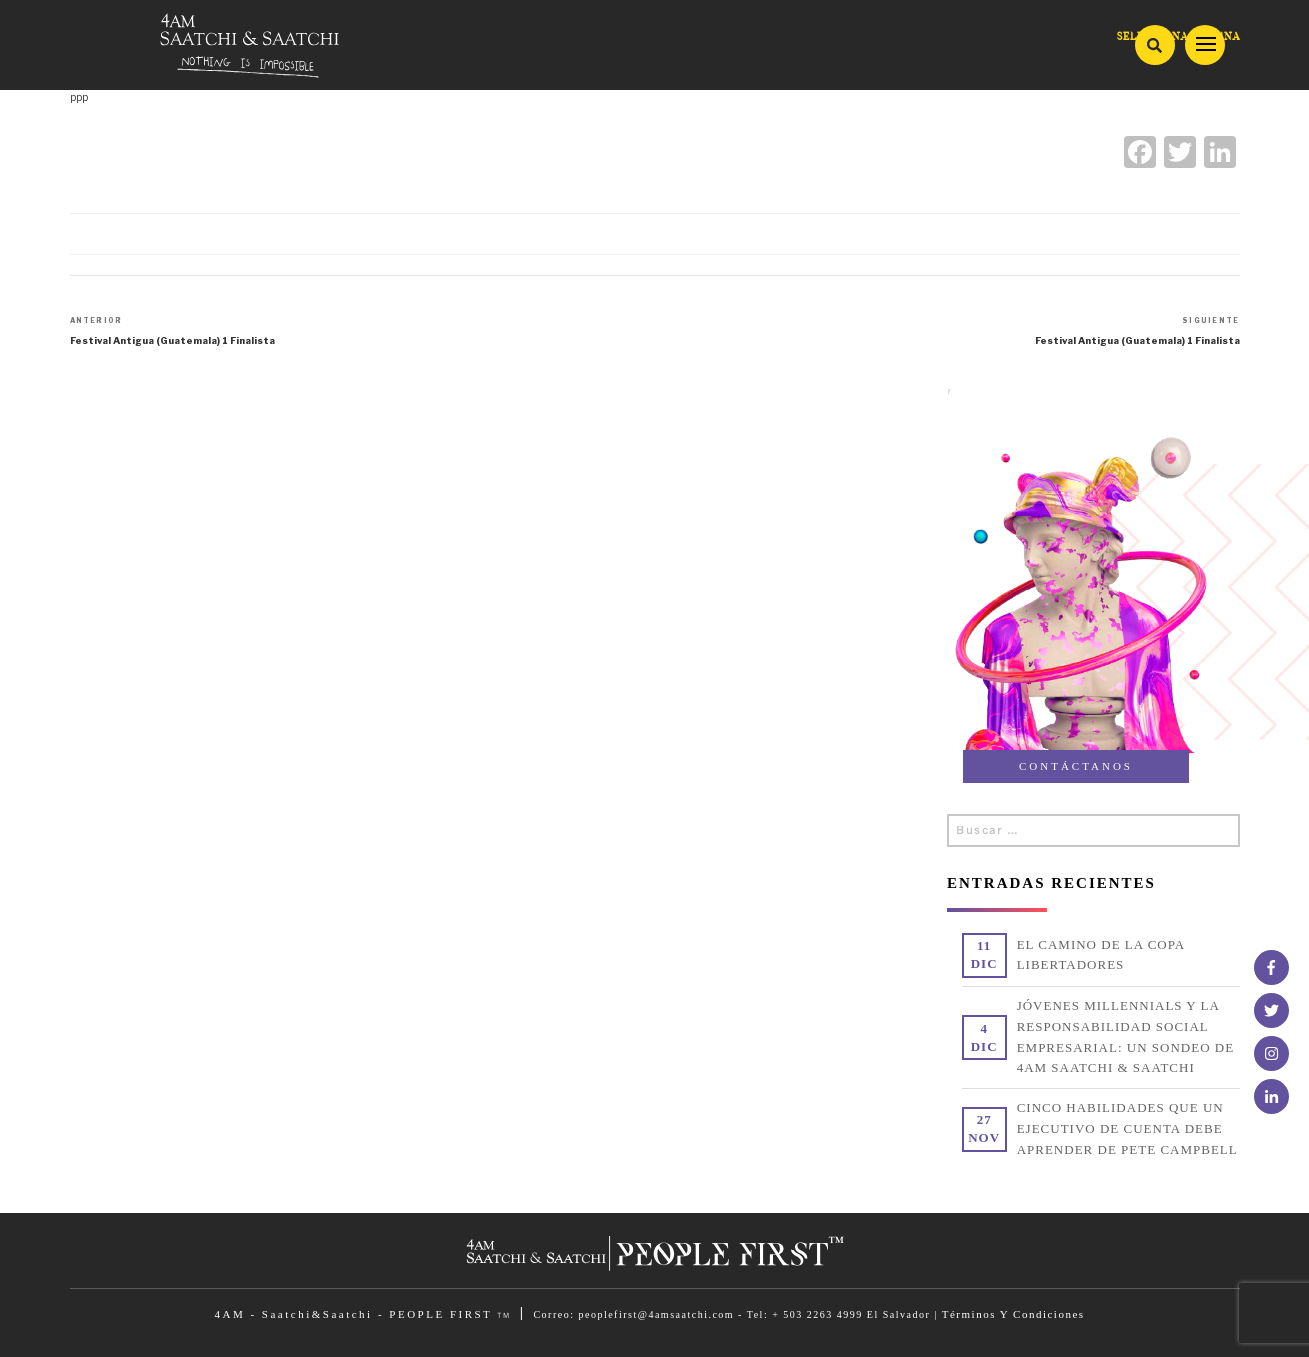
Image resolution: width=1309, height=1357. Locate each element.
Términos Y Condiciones (1013, 1314)
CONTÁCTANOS (1076, 766)
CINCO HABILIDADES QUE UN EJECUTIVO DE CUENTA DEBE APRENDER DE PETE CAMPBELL (1127, 1128)
